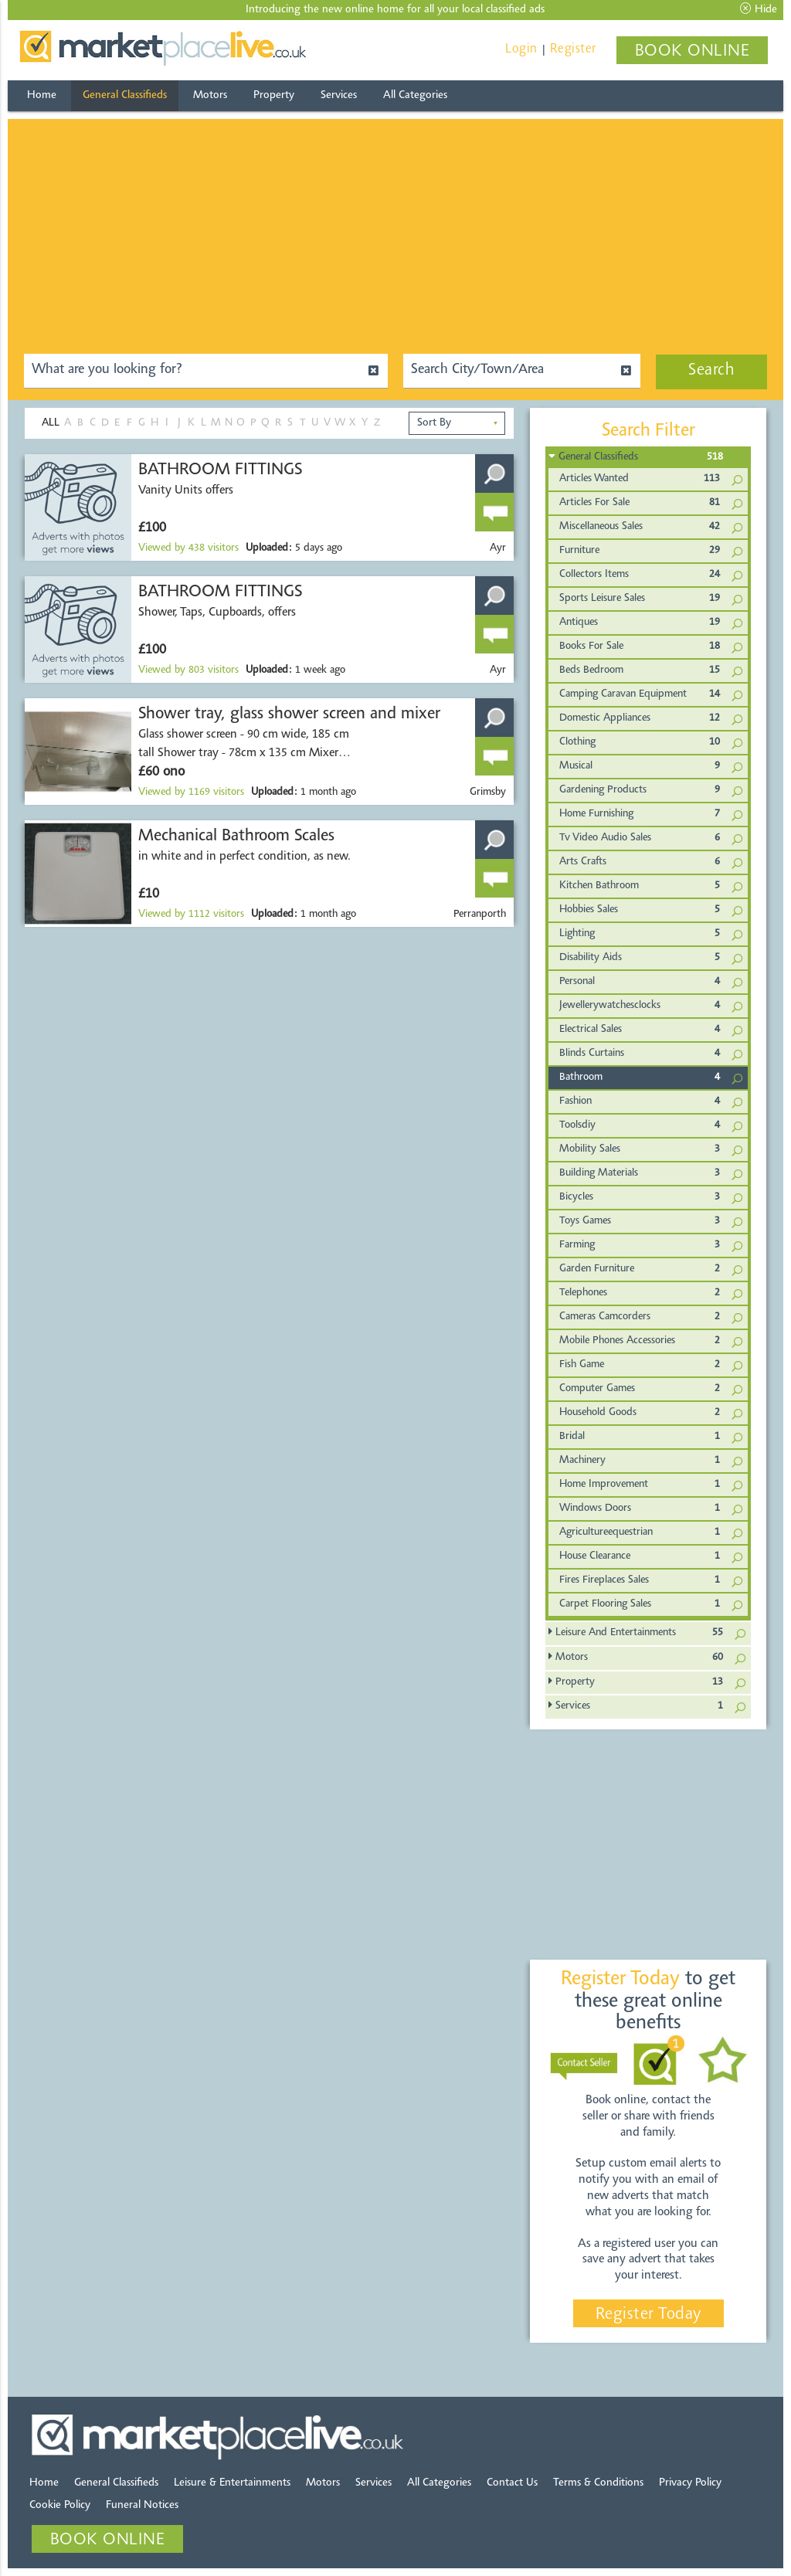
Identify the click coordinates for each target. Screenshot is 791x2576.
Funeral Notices (142, 2505)
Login (521, 49)
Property (273, 95)
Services (339, 95)
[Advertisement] (395, 227)
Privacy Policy (690, 2483)
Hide (758, 9)
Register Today (648, 2314)
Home (41, 95)
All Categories (415, 95)
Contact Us (512, 2483)
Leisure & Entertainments (232, 2483)
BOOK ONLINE (692, 51)
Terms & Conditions (598, 2483)
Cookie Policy (59, 2505)
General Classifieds (125, 95)
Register (573, 49)
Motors (210, 95)
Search (711, 370)
